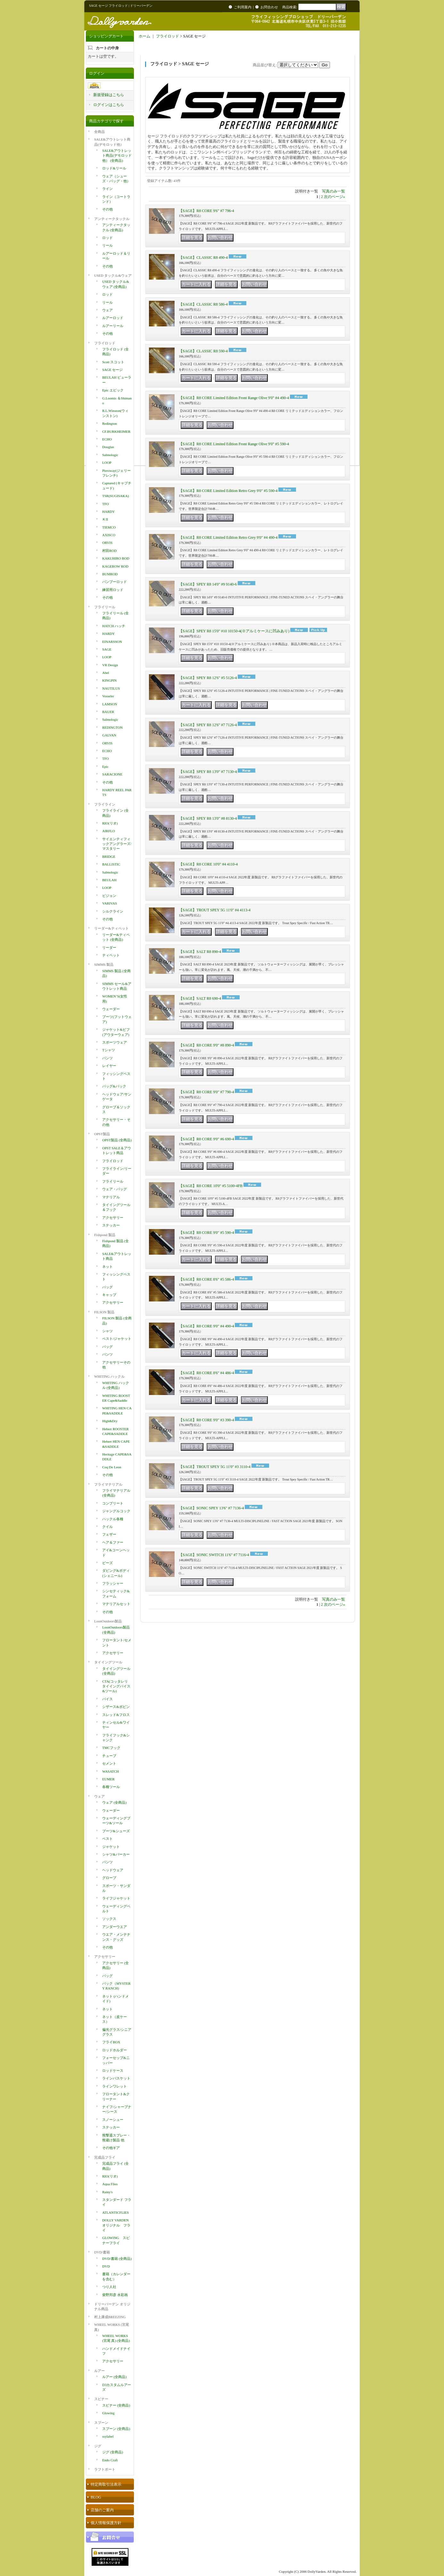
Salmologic (110, 455)
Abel (105, 673)
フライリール (104, 607)
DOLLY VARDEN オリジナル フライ (116, 2225)
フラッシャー (112, 1583)
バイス (107, 1699)
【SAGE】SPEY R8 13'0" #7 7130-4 (208, 771)
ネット (107, 1266)
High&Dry (110, 1421)
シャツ (107, 1331)
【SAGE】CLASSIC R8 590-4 (203, 351)
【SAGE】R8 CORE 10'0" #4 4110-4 (208, 864)
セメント (109, 1763)
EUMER (108, 1779)
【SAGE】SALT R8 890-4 (200, 951)
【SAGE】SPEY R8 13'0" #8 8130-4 (208, 818)
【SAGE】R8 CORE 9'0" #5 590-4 (206, 1232)
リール (107, 245)
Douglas (108, 447)
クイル (107, 1527)
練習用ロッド (112, 590)
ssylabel (107, 2436)
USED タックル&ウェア (113, 275)
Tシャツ (108, 1050)
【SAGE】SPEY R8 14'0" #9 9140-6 (208, 584)
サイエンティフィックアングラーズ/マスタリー (116, 844)
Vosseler (108, 696)
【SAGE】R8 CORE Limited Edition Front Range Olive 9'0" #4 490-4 (234, 398)
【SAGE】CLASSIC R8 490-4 (203, 257)
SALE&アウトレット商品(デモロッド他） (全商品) (117, 155)
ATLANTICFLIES (115, 2212)
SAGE (106, 649)
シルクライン (112, 911)
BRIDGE (108, 856)
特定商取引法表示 (106, 2484)
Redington (109, 423)
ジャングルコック (116, 1511)
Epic (105, 766)
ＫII (105, 519)
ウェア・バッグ (114, 1189)
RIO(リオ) (110, 823)
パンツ (107, 1058)
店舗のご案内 (102, 2510)
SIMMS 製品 (103, 964)
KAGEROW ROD (115, 566)
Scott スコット (113, 362)
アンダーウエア (114, 1927)
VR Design (110, 665)
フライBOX (111, 2042)
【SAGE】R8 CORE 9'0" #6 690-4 (206, 1139)
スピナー (101, 2399)
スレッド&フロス (116, 1715)
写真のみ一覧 (333, 191)
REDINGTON (112, 727)
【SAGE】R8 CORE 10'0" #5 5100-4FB (211, 1186)
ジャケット (111, 1847)
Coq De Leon (111, 1467)
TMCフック (111, 1748)
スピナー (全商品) (116, 2405)
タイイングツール (108, 1662)
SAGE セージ (112, 370)
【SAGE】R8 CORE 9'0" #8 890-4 (206, 1045)
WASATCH (110, 1771)
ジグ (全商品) (112, 2452)
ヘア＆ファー (112, 1542)
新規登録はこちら (108, 95)
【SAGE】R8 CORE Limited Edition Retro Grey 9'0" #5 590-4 (228, 490)
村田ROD (109, 551)
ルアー (99, 2371)
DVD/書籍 (102, 2252)
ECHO (107, 439)
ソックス (109, 1919)
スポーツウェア (114, 1042)
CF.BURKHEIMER (116, 431)
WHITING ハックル (109, 1376)
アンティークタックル (111, 219)
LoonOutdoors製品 (108, 1621)
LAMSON (109, 704)
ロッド (107, 238)
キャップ (109, 1295)
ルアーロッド (112, 318)
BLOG (96, 2497)
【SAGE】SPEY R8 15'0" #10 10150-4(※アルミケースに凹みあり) (234, 631)
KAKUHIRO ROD (115, 558)
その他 (107, 209)
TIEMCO (109, 527)
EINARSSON (112, 642)
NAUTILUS (111, 688)
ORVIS (107, 543)
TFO (105, 504)
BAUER (108, 712)
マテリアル (111, 1197)
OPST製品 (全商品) (117, 1140)
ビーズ (107, 1563)
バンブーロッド (114, 582)
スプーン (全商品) (116, 2429)
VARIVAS (109, 903)
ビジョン (109, 896)
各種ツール (111, 1787)
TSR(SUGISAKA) (115, 496)
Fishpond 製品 (104, 1235)
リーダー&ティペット (111, 928)
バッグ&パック (114, 1086)
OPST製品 (102, 1134)
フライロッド (104, 343)
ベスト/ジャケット (116, 1339)
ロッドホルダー (114, 2050)
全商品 (99, 132)
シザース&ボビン (116, 1707)
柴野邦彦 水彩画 (115, 2295)
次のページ (334, 196)
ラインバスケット (116, 2078)
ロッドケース (112, 2070)
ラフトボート (104, 2469)
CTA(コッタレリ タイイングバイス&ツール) (116, 1686)
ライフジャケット (116, 1898)
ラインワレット (114, 2086)
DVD (106, 2266)
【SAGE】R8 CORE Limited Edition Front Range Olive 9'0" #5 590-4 (234, 444)
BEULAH (109, 880)
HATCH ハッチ (113, 626)
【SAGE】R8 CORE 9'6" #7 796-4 (206, 211)
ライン (107, 189)
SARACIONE (112, 774)
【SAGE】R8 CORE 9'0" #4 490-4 (206, 1326)
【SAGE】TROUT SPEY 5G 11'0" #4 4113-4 (215, 910)
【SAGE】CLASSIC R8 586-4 (203, 304)
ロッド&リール (114, 168)
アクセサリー (112, 1217)
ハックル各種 (112, 1519)
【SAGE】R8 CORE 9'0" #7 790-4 (206, 1092)
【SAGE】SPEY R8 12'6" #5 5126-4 (208, 678)
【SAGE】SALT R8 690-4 (200, 998)
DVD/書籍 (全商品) (117, 2258)
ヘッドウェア (112, 1870)
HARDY (108, 511)
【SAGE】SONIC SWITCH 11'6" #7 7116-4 (214, 1555)
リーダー (109, 947)
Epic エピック (113, 390)
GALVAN (109, 735)
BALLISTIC (111, 864)
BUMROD (110, 574)
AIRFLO (108, 831)
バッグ (107, 1287)
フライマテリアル (108, 1484)
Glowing (108, 2413)
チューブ (109, 1756)
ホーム (144, 36)
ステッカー (111, 1225)
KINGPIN (109, 680)
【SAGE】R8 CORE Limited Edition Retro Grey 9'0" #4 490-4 (228, 537)
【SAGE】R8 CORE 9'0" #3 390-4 (206, 1420)
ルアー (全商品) (114, 2377)
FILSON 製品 (104, 1312)
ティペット (111, 955)
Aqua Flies (110, 2184)
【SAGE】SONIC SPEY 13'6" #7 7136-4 (211, 1508)
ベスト (107, 1839)
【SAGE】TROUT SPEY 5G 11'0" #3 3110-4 (215, 1466)
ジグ (97, 2446)
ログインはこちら (108, 105)
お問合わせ (269, 7)
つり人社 (109, 2287)
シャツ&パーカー (116, 1854)
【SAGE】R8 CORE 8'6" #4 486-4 (206, 1373)
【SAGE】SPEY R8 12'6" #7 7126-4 (208, 725)
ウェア (107, 310)
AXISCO (108, 535)
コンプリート (112, 1503)
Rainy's (107, 2192)
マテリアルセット (116, 1604)
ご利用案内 (242, 7)
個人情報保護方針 (106, 2523)
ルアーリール (112, 326)
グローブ (109, 1878)
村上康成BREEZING (110, 2317)
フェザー (109, 1534)
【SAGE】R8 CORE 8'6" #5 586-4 (206, 1279)
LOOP (106, 462)
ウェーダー (111, 1009)
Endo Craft (110, 2460)
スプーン (101, 2422)
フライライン (104, 804)
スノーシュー (112, 2119)
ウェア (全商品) (114, 1802)
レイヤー (109, 1066)
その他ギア (111, 2148)
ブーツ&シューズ (116, 1831)
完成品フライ (104, 2157)
